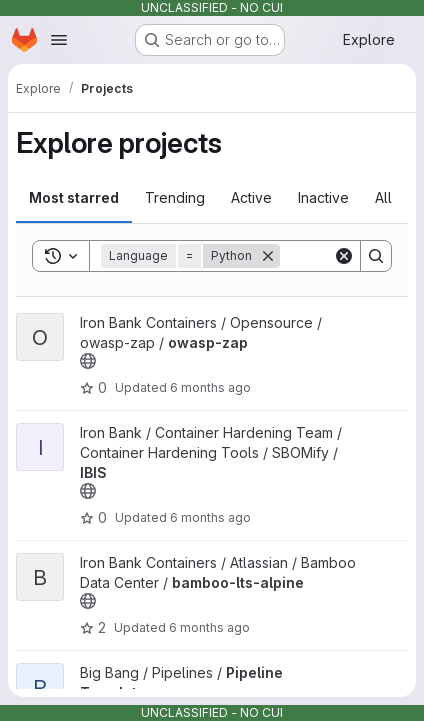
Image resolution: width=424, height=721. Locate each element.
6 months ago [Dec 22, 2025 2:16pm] (209, 627)
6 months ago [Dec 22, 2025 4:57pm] (210, 387)
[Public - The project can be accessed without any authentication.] (88, 361)
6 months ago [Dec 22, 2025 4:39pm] (210, 517)
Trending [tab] (175, 197)
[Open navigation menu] (59, 40)
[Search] (376, 256)
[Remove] (268, 256)
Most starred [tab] (74, 197)
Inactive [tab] (323, 197)
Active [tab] (251, 197)
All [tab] (383, 197)
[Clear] (344, 256)
